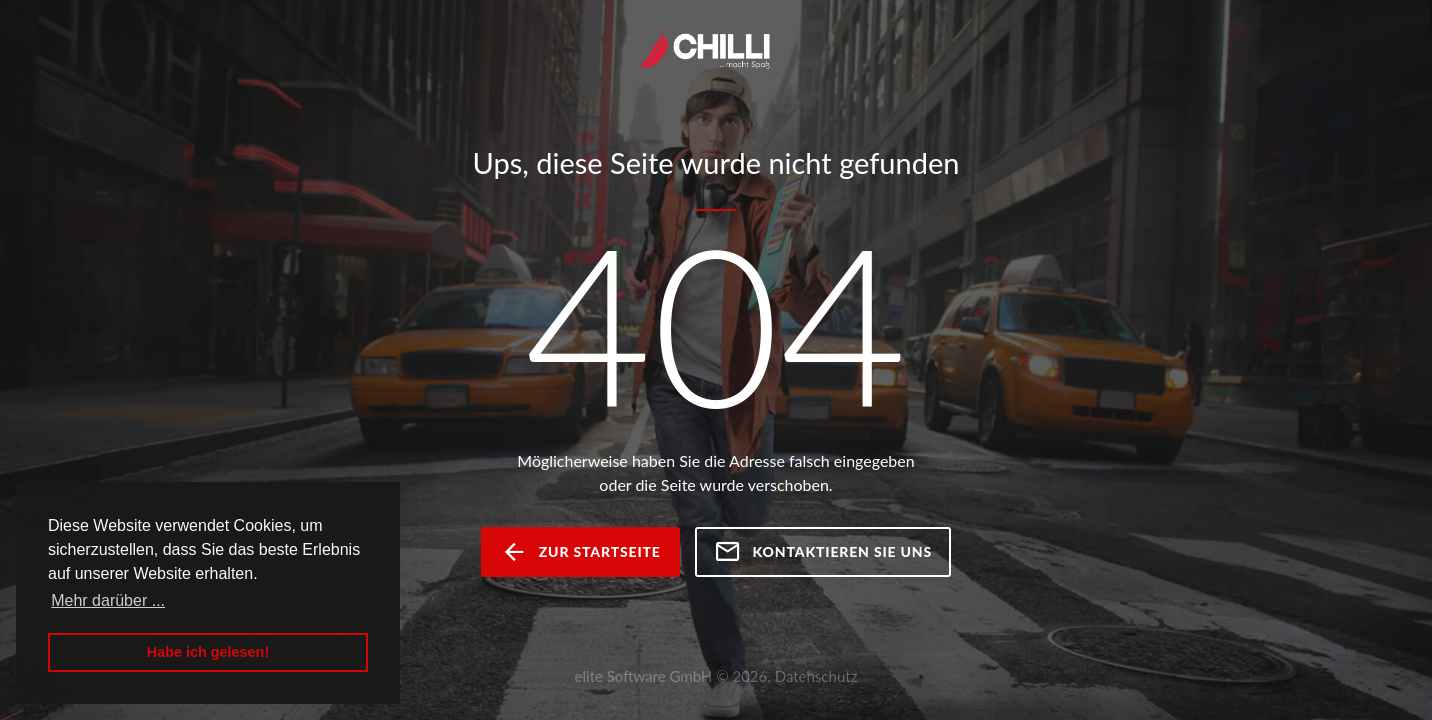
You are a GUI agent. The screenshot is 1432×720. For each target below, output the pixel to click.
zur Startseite (580, 552)
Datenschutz (816, 676)
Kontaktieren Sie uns (823, 552)
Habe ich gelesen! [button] (208, 652)
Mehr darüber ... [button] (108, 600)
